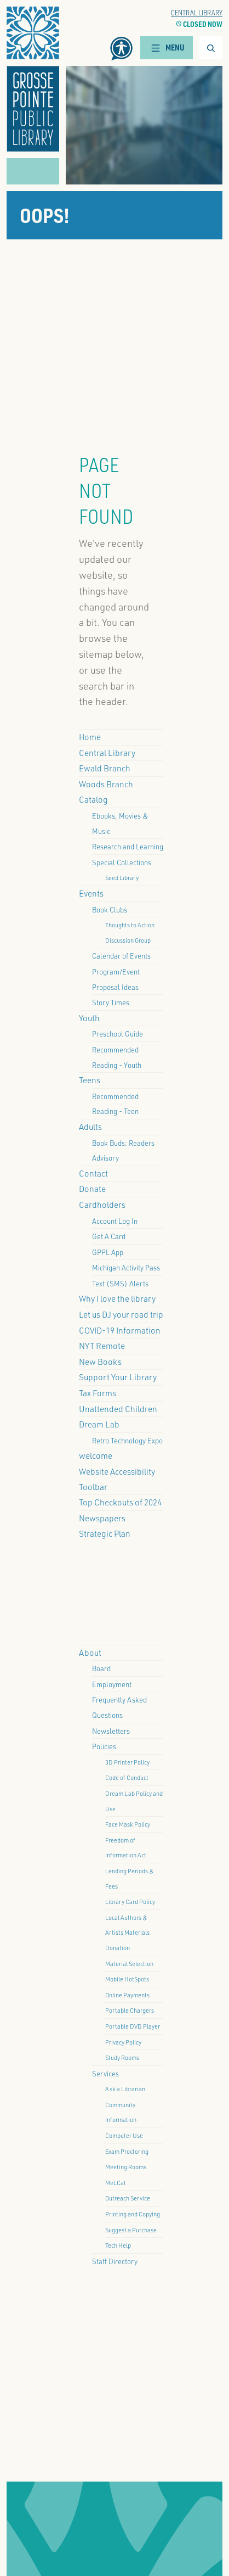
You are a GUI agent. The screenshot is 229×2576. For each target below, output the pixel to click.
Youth (89, 1017)
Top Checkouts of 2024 (120, 1502)
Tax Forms (97, 1392)
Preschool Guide (117, 1033)
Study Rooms (122, 2057)
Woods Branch (106, 784)
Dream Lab (99, 1424)
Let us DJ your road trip (121, 1314)
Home (90, 736)
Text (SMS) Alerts (120, 1283)
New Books (100, 1361)
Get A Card (108, 1236)
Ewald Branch (104, 768)
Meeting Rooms (125, 2167)
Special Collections (121, 862)
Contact (93, 1173)
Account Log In (115, 1220)
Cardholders (102, 1204)
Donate (92, 1188)
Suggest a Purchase (131, 2230)
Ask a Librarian (125, 2089)
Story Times (110, 1002)
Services (105, 2073)
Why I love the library (117, 1298)
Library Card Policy (130, 1901)
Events (91, 893)
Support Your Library (118, 1376)
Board (101, 1668)
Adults (90, 1126)
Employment (111, 1684)
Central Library (196, 12)
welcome (95, 1455)
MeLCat (115, 2183)
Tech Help (118, 2245)
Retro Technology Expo (127, 1440)
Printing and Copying (132, 2214)
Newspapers (102, 1518)
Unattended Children (118, 1408)
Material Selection (129, 1963)
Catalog (93, 799)
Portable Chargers (129, 2010)
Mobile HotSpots (127, 1979)
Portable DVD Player (132, 2026)
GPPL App (107, 1252)
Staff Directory (115, 2261)
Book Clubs (109, 909)
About (90, 1652)
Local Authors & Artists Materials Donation (127, 1932)
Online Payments (127, 1995)
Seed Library (122, 877)
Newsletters (111, 1730)
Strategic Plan (104, 1533)
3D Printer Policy (127, 1762)
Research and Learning (127, 846)
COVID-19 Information (120, 1330)
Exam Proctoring (126, 2151)
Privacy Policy (123, 2042)
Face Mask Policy (127, 1824)
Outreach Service (127, 2198)
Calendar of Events (121, 955)
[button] (33, 79)
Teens (89, 1079)
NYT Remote (102, 1345)
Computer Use (124, 2135)
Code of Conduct (126, 1777)
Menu (166, 47)
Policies (104, 1746)
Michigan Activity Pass (126, 1267)
